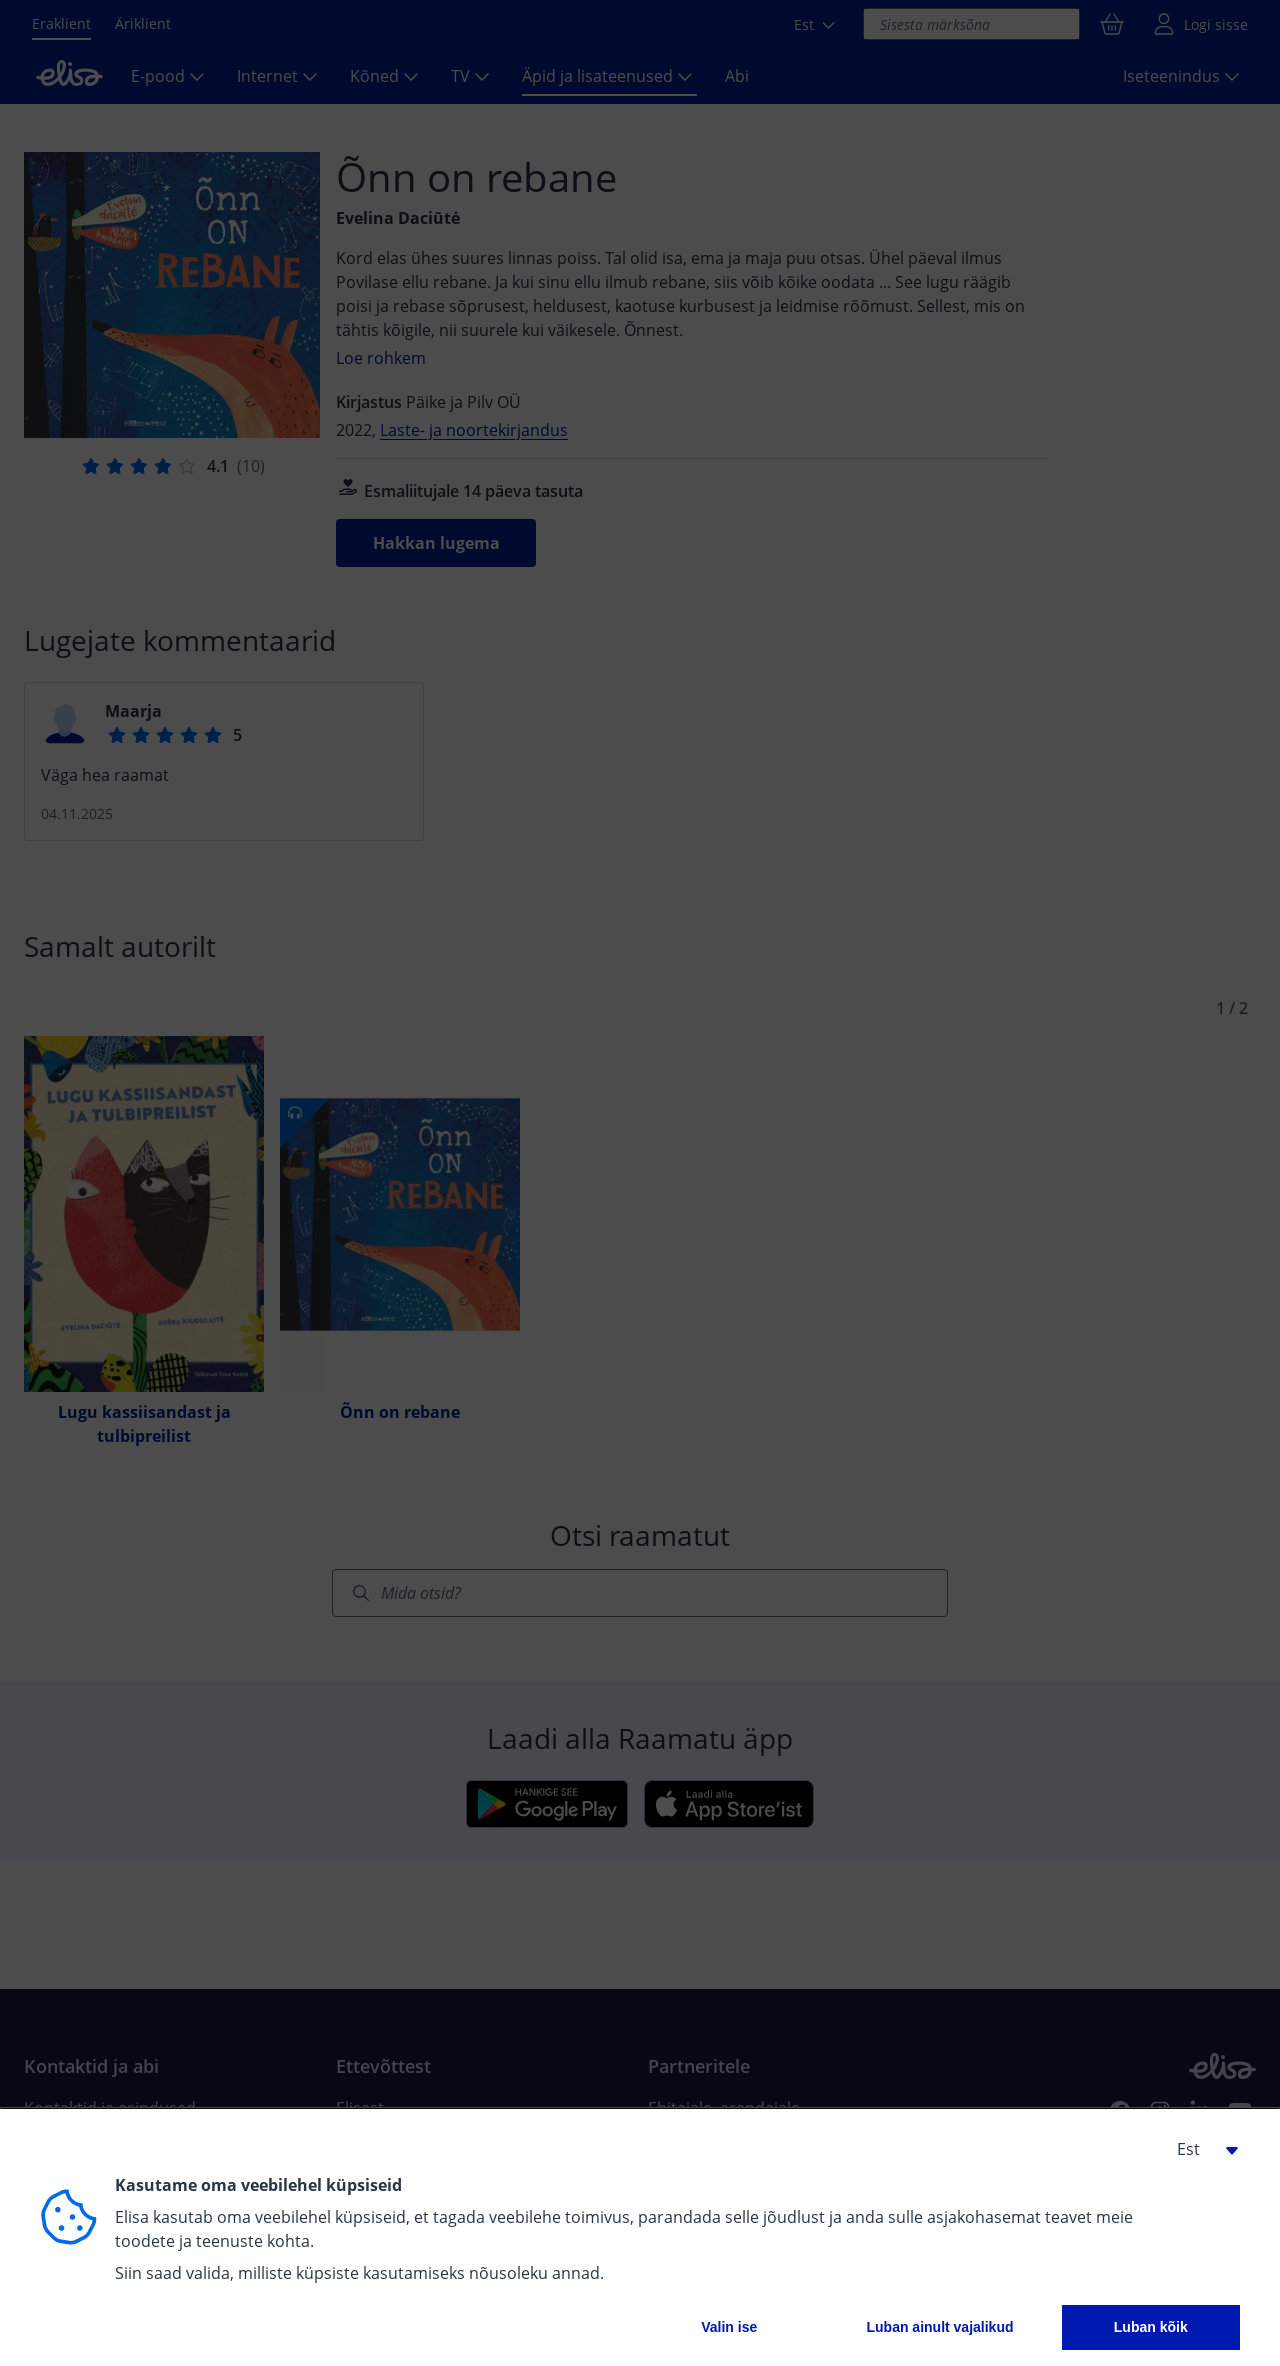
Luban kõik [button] (1151, 2327)
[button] (1200, 2149)
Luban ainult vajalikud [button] (939, 2327)
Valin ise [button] (729, 2327)
